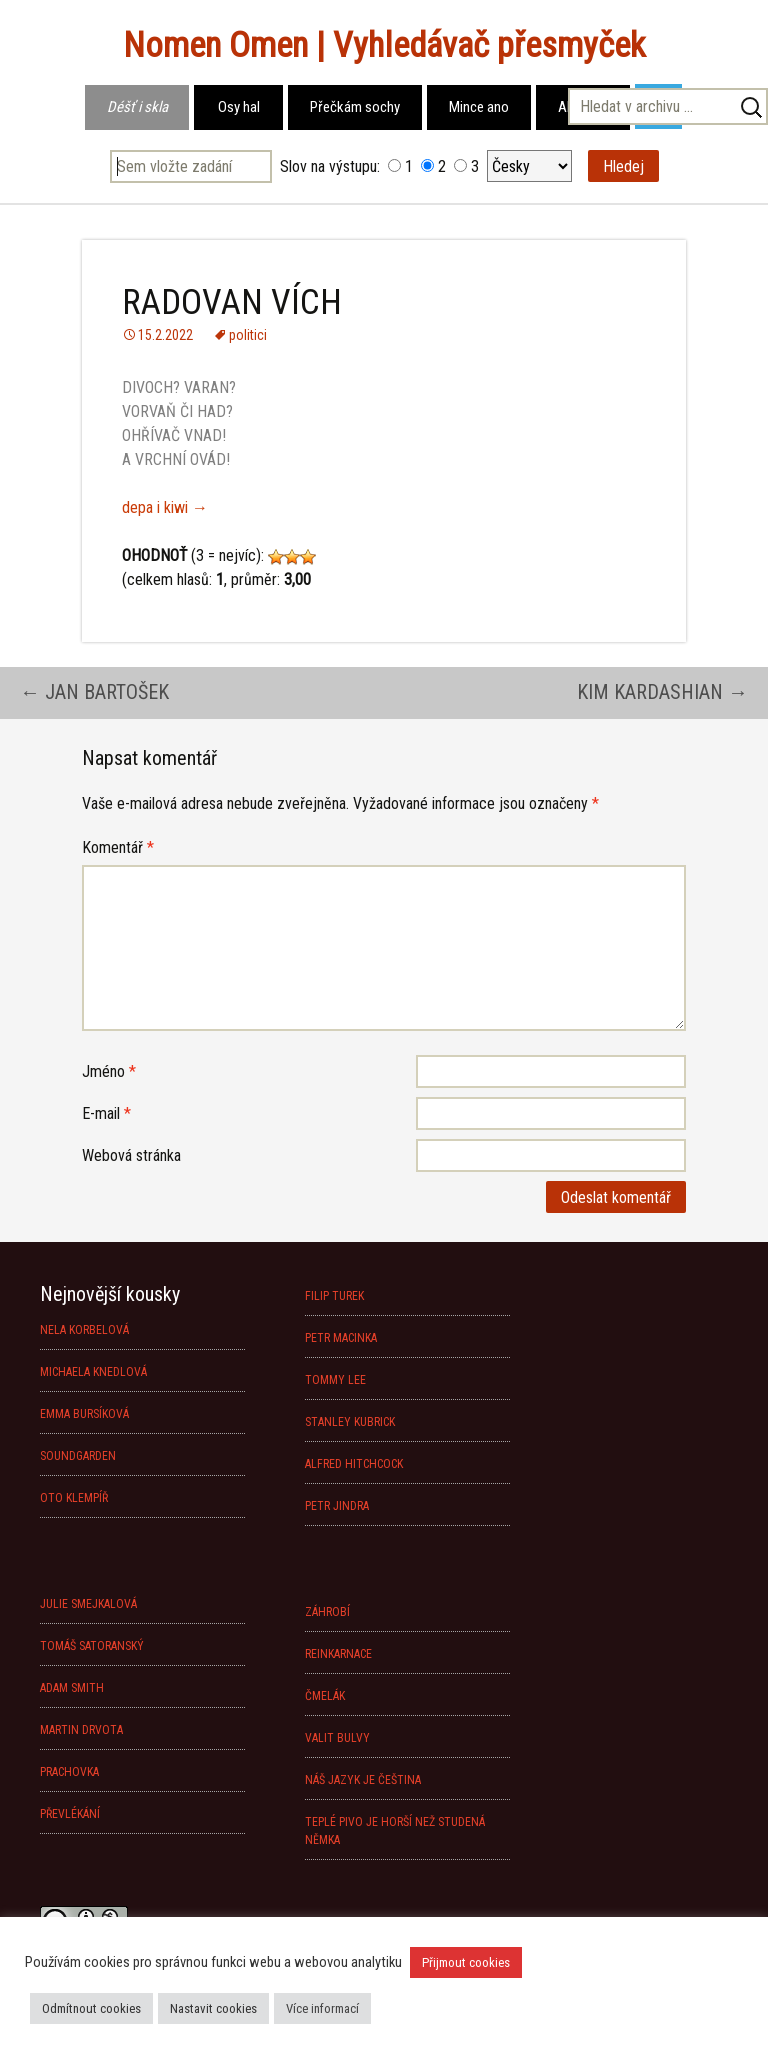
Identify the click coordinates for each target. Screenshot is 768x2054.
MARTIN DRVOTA (81, 1730)
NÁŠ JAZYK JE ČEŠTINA (363, 1780)
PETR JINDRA (337, 1506)
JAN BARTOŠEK (94, 692)
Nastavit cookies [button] (213, 2008)
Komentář (118, 847)
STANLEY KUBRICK (350, 1422)
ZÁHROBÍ (327, 1612)
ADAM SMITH (72, 1688)
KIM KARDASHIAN (662, 692)
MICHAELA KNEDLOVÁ (93, 1372)
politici (248, 335)
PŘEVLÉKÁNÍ (70, 1814)
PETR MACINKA (341, 1338)
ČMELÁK (325, 1696)
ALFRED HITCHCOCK (354, 1464)
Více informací (322, 2008)
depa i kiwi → (165, 507)
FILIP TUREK (334, 1296)
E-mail (106, 1113)
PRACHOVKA (69, 1772)
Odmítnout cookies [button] (91, 2008)
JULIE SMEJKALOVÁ (88, 1604)
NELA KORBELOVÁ (84, 1330)
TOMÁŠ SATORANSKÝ (92, 1646)
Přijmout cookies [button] (466, 1962)
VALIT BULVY (337, 1738)
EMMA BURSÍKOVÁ (84, 1414)
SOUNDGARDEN (78, 1456)
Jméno (109, 1071)
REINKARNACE (338, 1654)
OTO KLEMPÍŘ (74, 1498)
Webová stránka (131, 1155)
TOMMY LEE (335, 1380)
